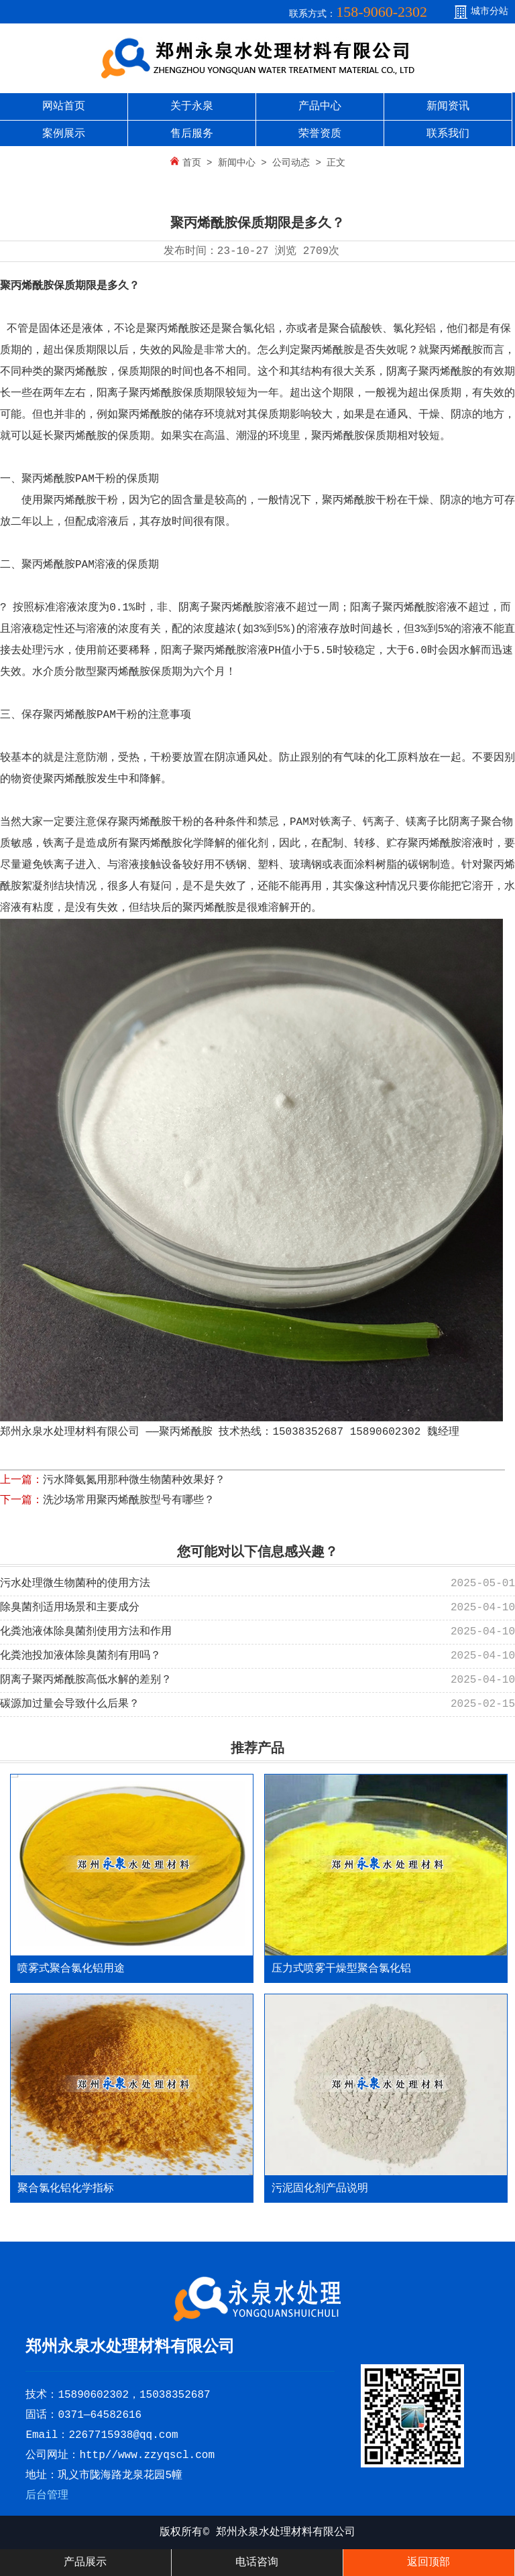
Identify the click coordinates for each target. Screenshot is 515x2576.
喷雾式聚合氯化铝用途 (71, 1969)
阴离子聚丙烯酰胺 (221, 608)
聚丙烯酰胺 (27, 286)
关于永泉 (191, 107)
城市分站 (489, 11)
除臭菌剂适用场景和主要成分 (69, 1608)
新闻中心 (236, 162)
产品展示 (85, 2563)
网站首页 (63, 107)
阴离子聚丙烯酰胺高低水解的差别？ (86, 1680)
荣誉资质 (319, 134)
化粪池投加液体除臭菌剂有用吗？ (80, 1656)
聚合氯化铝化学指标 (65, 2189)
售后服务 (191, 134)
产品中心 (319, 107)
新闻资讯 (447, 107)
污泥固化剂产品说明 (320, 2189)
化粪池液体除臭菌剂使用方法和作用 (86, 1632)
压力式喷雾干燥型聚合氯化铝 (341, 1969)
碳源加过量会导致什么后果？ (69, 1704)
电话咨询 (256, 2563)
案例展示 (63, 134)
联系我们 (447, 134)
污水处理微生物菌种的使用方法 (75, 1583)
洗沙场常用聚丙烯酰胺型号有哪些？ (129, 1500)
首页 (191, 162)
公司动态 (291, 162)
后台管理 (46, 2496)
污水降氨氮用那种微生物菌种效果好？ (134, 1480)
